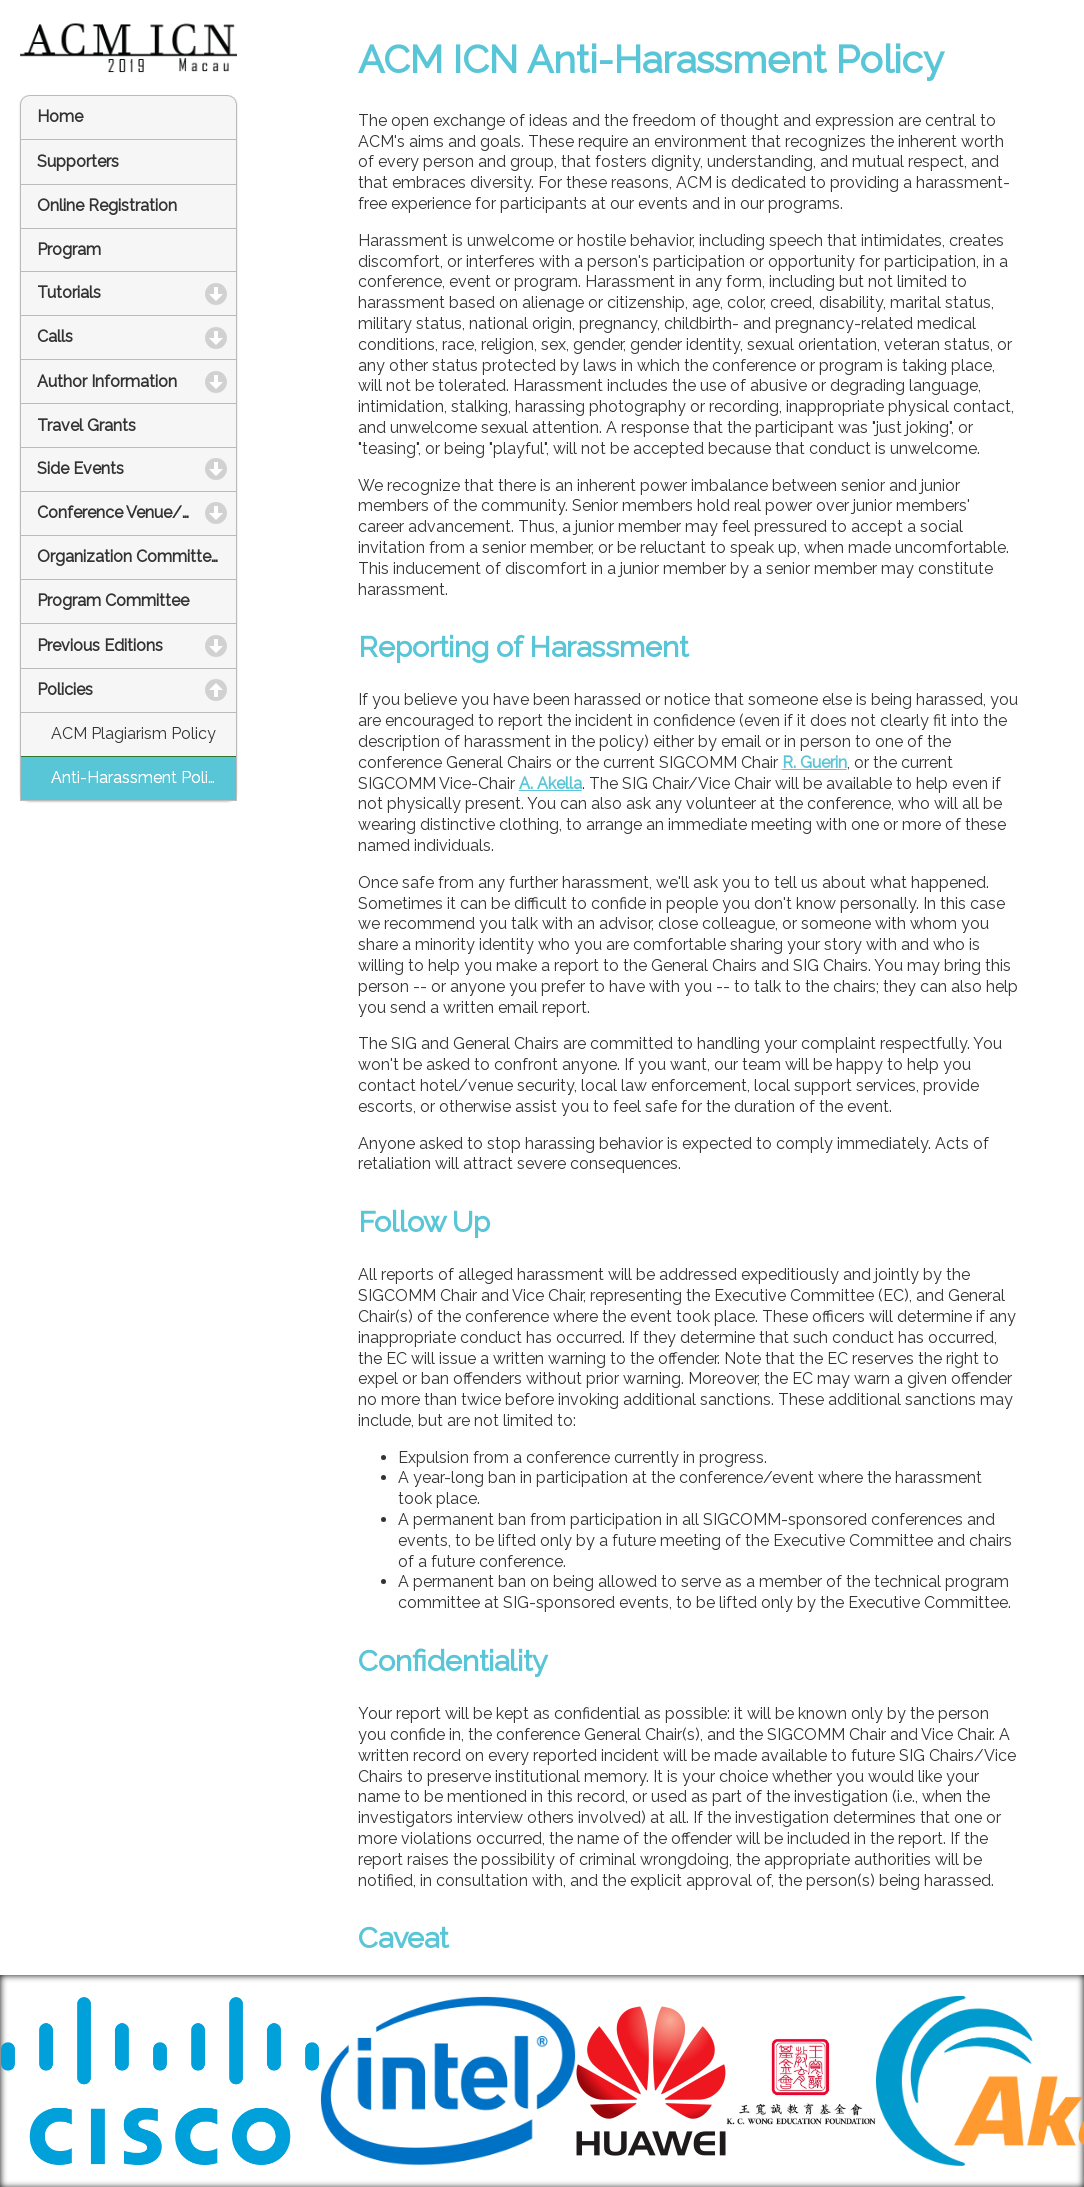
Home (60, 116)
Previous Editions (137, 645)
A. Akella (550, 783)
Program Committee (113, 600)
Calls (137, 336)
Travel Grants (86, 425)
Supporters (78, 161)
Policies (137, 689)
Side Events (137, 468)
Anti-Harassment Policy (138, 777)
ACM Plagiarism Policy (133, 733)
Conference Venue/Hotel (137, 512)
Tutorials (137, 292)
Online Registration (107, 205)
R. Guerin (814, 762)
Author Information (137, 381)
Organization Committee (128, 556)
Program (69, 249)
